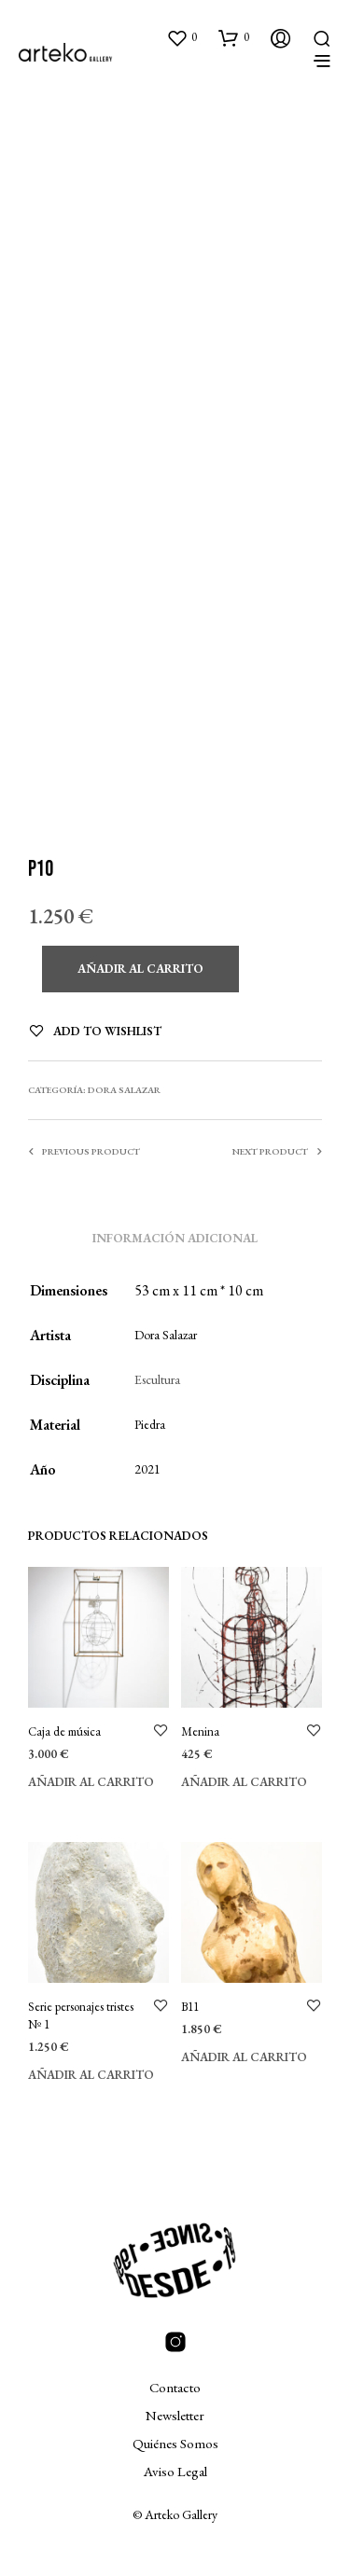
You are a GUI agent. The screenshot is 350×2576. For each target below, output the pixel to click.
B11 (190, 2007)
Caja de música (64, 1731)
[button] (181, 37)
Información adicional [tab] (175, 1238)
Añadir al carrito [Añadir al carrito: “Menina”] (244, 1782)
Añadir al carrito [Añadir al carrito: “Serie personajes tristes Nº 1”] (91, 2075)
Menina (200, 1731)
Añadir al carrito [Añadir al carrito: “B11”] (244, 2057)
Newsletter (175, 2415)
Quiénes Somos (175, 2443)
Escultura (157, 1379)
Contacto (175, 2387)
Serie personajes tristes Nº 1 (80, 2015)
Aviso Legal (175, 2471)
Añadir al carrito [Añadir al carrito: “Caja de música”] (91, 1782)
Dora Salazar (124, 1090)
